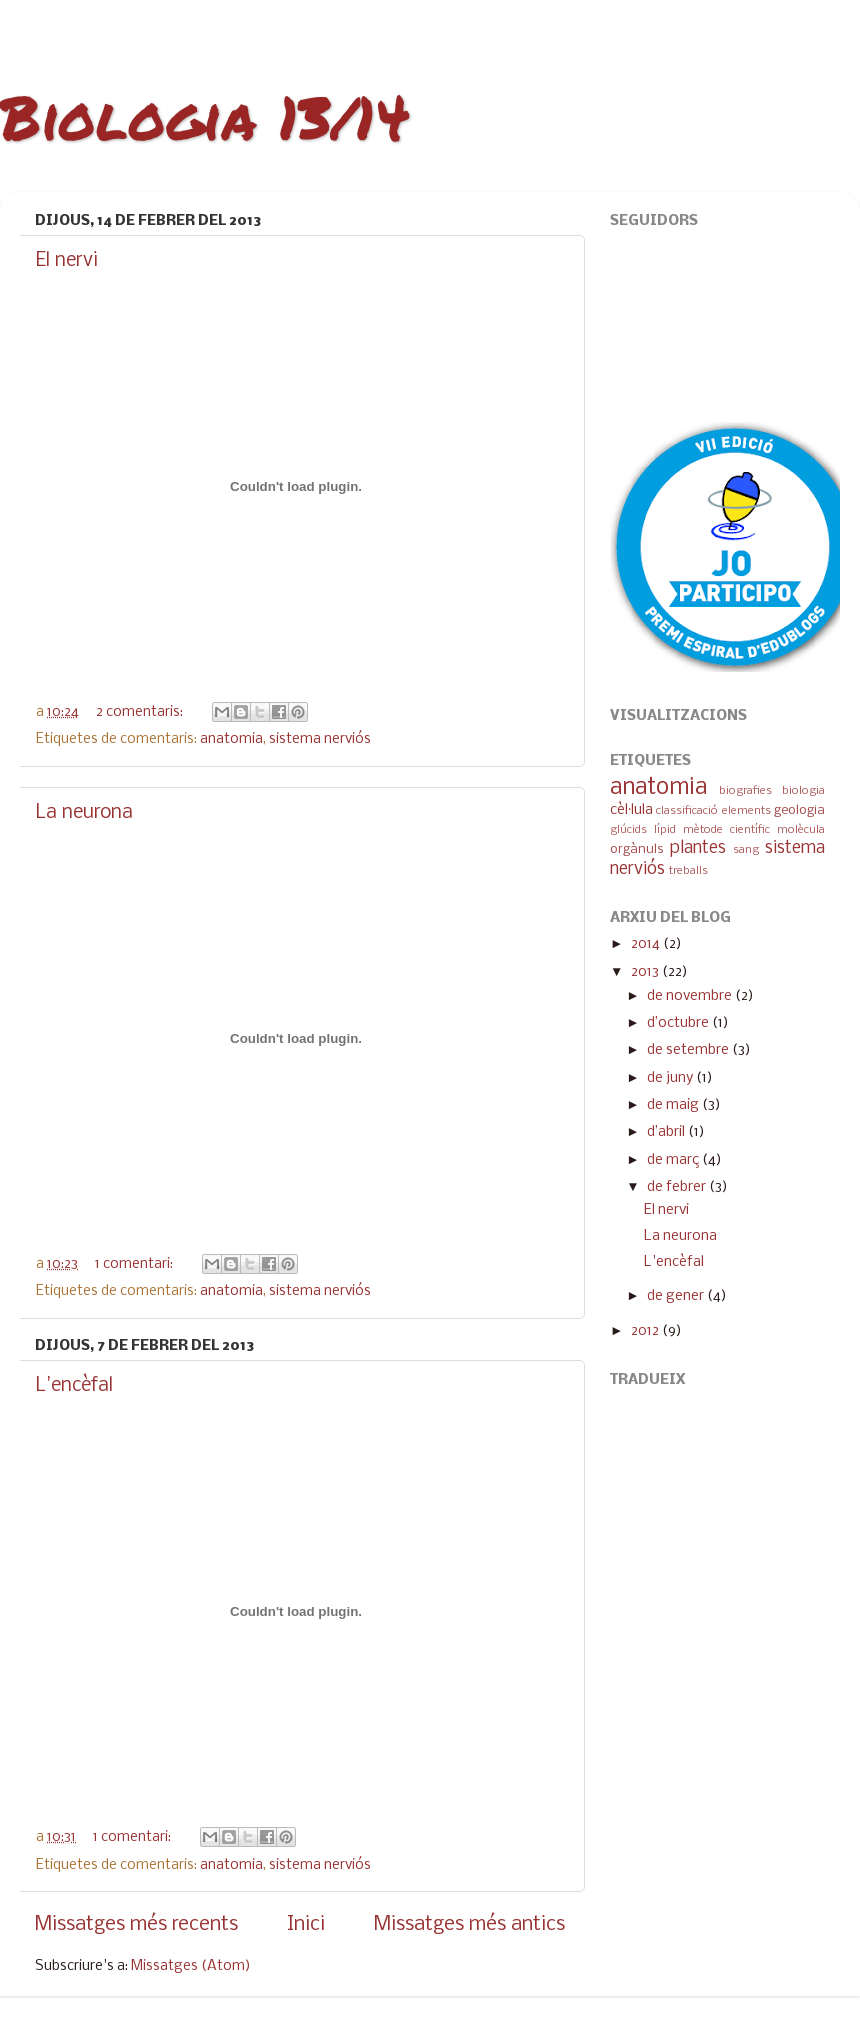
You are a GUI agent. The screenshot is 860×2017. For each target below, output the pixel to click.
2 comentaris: (141, 712)
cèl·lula (631, 810)
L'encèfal (74, 1386)
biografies (745, 791)
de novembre (691, 996)
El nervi (67, 261)
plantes (698, 848)
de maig (674, 1105)
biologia (803, 791)
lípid (665, 830)
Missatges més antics (469, 1924)
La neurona (84, 813)
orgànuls (637, 849)
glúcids (628, 830)
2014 (647, 944)
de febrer (678, 1187)
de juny (671, 1078)
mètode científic (726, 830)
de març (674, 1160)
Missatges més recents (136, 1924)
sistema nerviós (320, 739)
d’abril (667, 1132)
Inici (306, 1924)
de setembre (689, 1050)
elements (746, 811)
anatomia (231, 739)
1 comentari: (135, 1264)
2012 (646, 1331)
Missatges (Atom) (191, 1966)
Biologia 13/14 (205, 116)
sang (746, 850)
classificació (687, 811)
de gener (677, 1296)
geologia (799, 810)
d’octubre (679, 1023)
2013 (646, 972)
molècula (801, 830)
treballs (688, 871)
